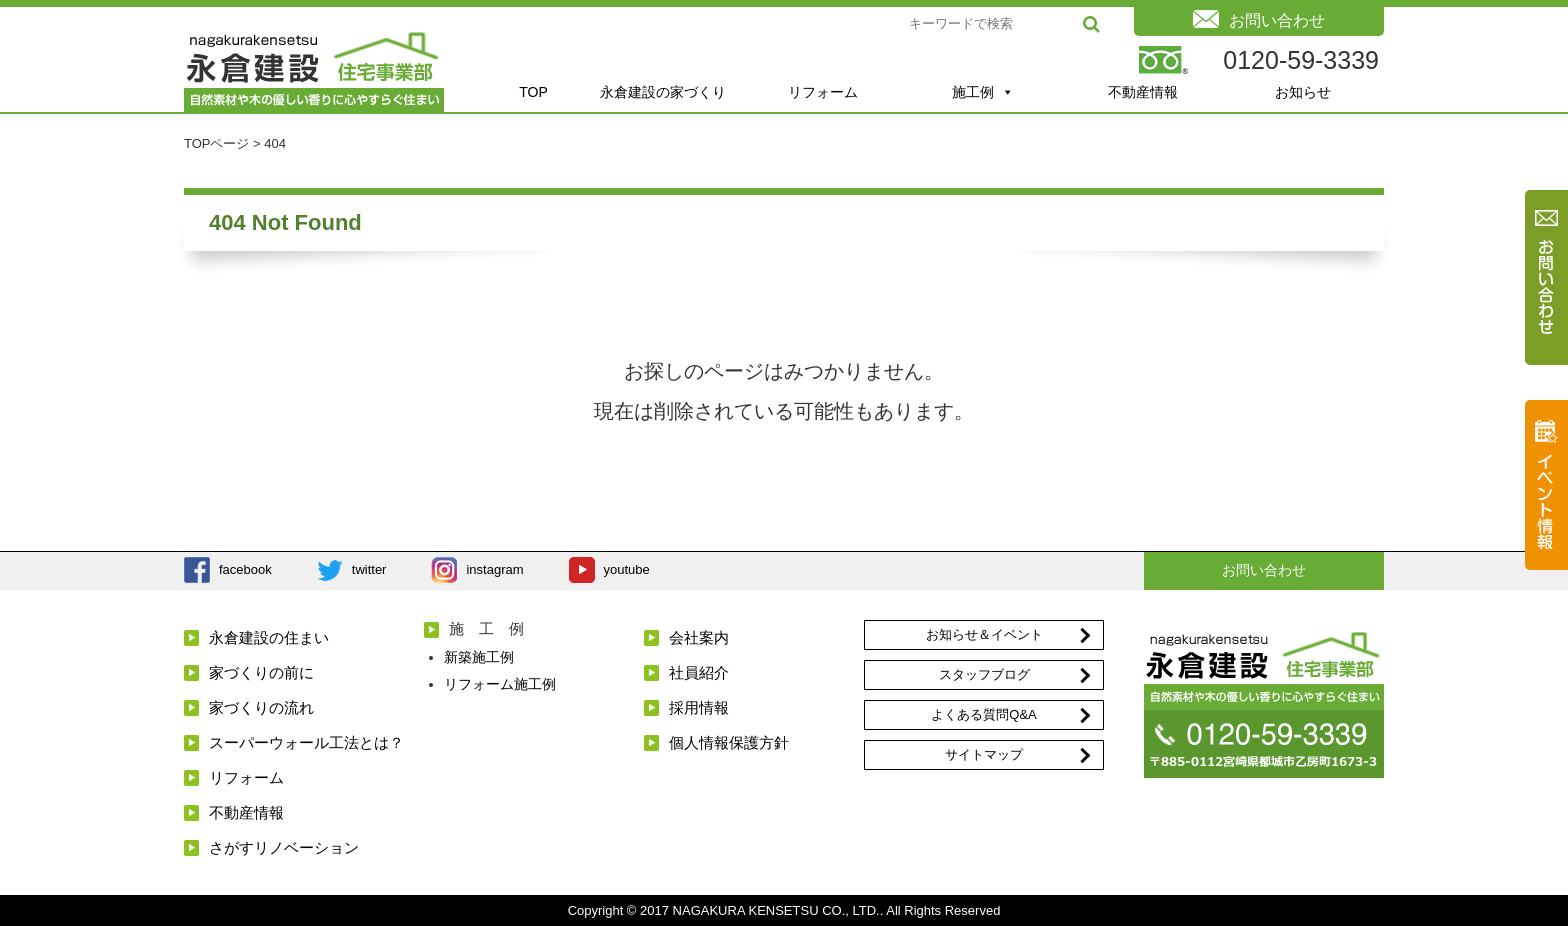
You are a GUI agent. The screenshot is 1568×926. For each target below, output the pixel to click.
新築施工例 (479, 657)
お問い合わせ (1264, 570)
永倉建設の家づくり (663, 92)
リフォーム (823, 92)
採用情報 (699, 707)
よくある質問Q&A (983, 714)
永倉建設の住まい (269, 637)
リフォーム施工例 (500, 684)
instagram (494, 569)
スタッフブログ (984, 674)
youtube (627, 569)
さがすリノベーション (284, 847)
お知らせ (1303, 92)
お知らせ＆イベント (984, 634)
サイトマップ (984, 754)
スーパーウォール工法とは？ (306, 742)
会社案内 (699, 637)
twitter (369, 569)
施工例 (983, 92)
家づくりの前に (261, 672)
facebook (245, 569)
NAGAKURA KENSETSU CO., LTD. (776, 910)
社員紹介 (699, 672)
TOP (533, 92)
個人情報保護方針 (729, 742)
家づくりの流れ (261, 707)
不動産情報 (1143, 92)
